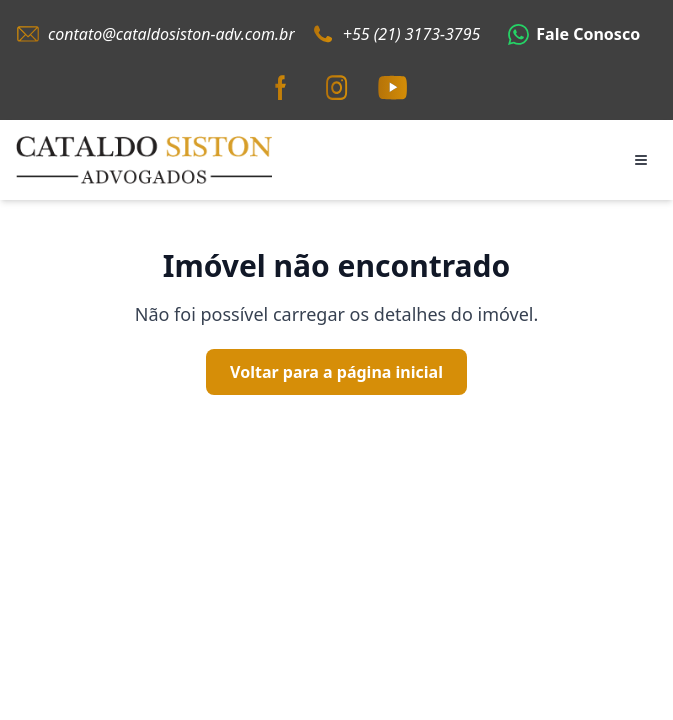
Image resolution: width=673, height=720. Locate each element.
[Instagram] (337, 88)
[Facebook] (281, 88)
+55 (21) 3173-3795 (412, 34)
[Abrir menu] (641, 160)
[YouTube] (393, 88)
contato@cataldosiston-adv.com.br (171, 34)
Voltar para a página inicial (336, 372)
